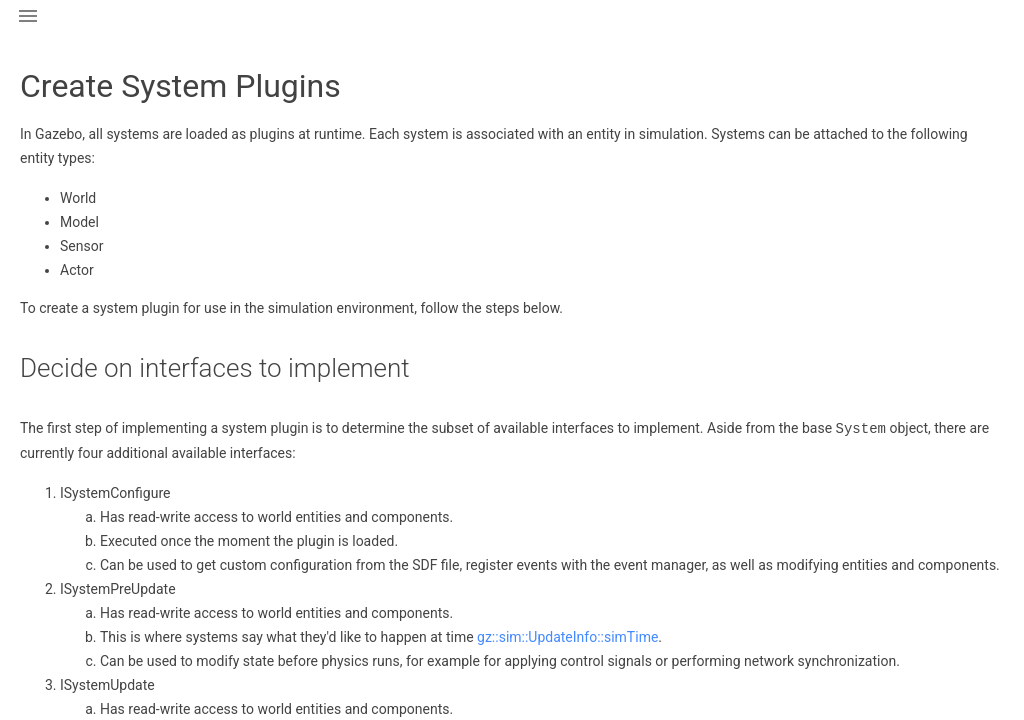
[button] (28, 28)
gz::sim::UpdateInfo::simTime (567, 636)
